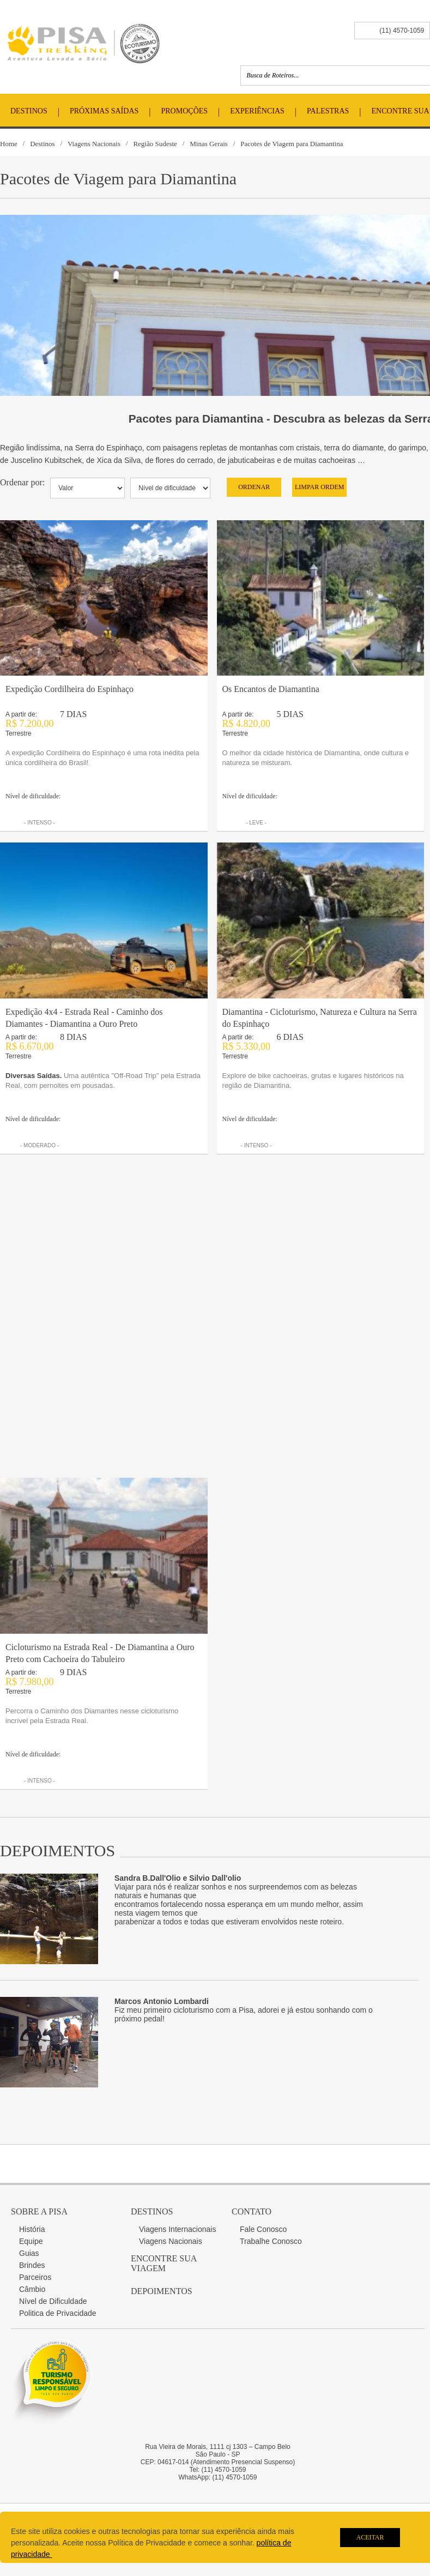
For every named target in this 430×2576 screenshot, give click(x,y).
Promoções (184, 111)
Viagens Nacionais (94, 144)
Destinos (28, 111)
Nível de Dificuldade (53, 2301)
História (32, 2229)
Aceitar (370, 2537)
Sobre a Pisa (39, 2211)
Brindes (32, 2265)
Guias (29, 2253)
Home (8, 144)
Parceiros (35, 2277)
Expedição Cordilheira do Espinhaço (69, 689)
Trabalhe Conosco (271, 2241)
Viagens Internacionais (177, 2229)
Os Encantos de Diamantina (270, 689)
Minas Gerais (209, 144)
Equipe (31, 2241)
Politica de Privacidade (57, 2313)
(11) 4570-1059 (401, 30)
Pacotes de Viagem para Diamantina (291, 144)
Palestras (328, 111)
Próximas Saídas (104, 111)
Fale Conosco (263, 2229)
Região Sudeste (155, 144)
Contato (251, 2211)
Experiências (257, 111)
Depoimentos (161, 2291)
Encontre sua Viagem (163, 2263)
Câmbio (32, 2289)
